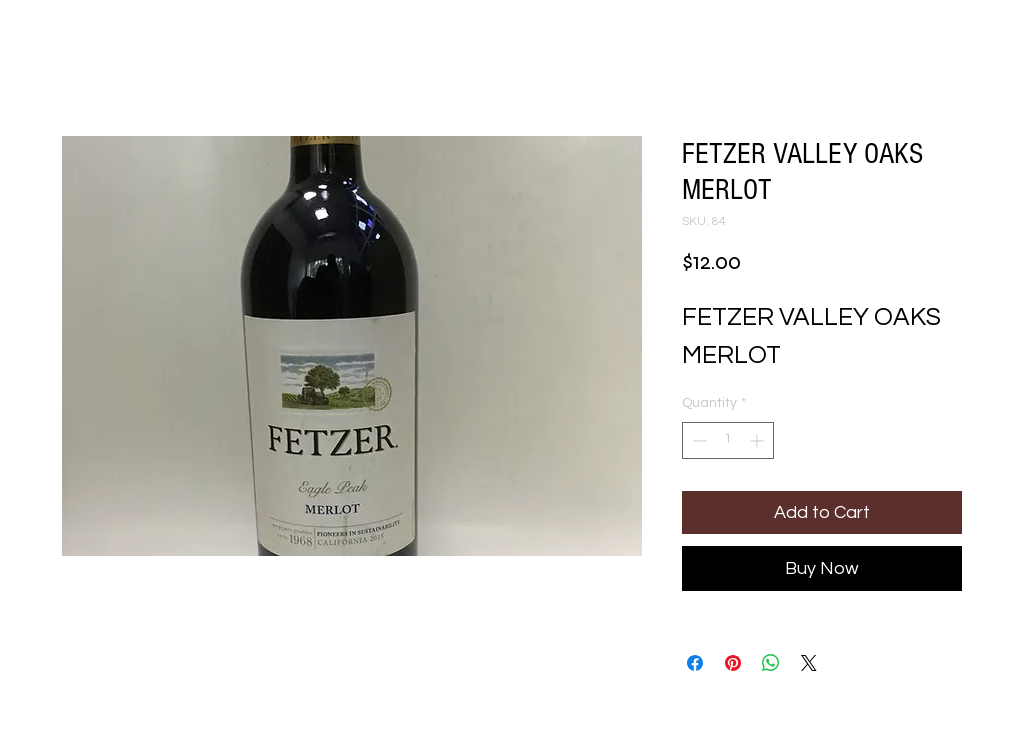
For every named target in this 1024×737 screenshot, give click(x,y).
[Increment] (758, 440)
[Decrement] (697, 440)
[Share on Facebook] (695, 663)
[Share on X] (809, 663)
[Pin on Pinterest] (733, 663)
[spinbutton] (728, 440)
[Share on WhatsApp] (771, 663)
